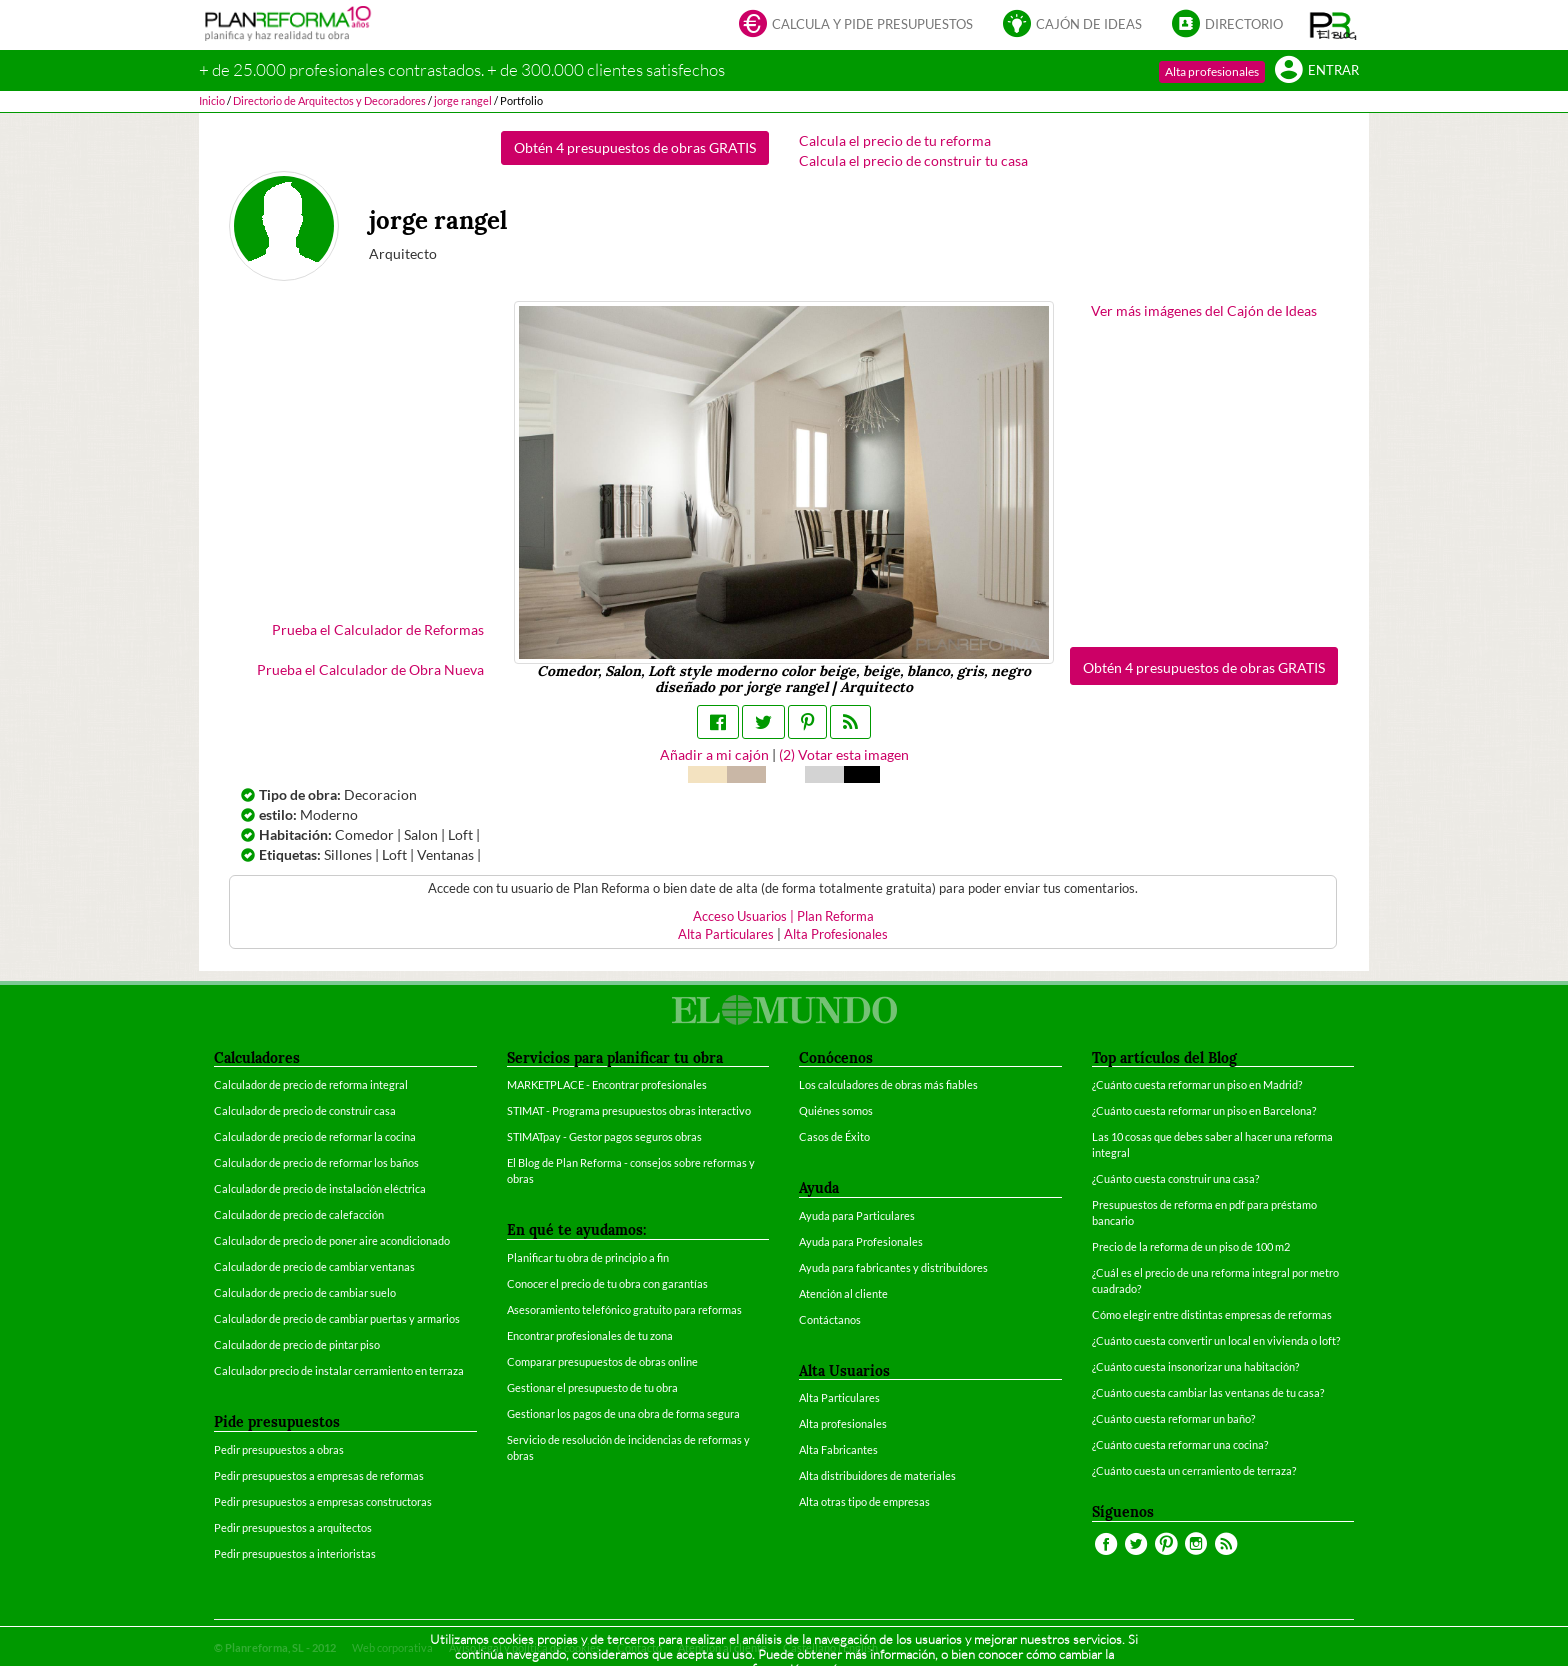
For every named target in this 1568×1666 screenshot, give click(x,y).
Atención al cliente (843, 1293)
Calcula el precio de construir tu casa (913, 160)
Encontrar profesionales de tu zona (590, 1335)
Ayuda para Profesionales (861, 1241)
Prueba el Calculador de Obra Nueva (370, 669)
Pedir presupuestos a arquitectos (293, 1527)
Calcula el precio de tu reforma (895, 140)
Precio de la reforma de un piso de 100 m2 (1191, 1246)
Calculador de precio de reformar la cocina (315, 1136)
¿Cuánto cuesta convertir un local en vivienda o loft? (1216, 1340)
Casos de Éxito (834, 1136)
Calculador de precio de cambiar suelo (305, 1292)
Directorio (1227, 25)
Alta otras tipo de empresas (864, 1501)
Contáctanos (830, 1319)
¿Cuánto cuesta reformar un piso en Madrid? (1197, 1084)
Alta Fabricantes (838, 1449)
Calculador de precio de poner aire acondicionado (332, 1240)
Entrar (1317, 71)
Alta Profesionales (836, 934)
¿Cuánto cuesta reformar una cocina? (1180, 1444)
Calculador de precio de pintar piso (297, 1344)
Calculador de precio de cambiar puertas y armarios (337, 1318)
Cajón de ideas (1072, 25)
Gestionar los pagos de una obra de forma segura (623, 1413)
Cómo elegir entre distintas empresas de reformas (1212, 1314)
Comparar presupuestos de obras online (602, 1361)
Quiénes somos (836, 1110)
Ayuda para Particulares (857, 1215)
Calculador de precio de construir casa (305, 1110)
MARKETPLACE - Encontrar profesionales (607, 1084)
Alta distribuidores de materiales (877, 1475)
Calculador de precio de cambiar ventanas (314, 1266)
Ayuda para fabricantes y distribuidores (893, 1267)
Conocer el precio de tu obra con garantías (607, 1283)
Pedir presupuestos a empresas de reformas (319, 1475)
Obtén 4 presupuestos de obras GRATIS (635, 147)
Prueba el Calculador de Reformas (378, 629)
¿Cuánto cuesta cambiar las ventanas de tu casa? (1208, 1392)
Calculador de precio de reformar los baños (316, 1162)
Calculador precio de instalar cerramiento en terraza (339, 1370)
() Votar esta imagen (844, 754)
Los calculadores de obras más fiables (888, 1084)
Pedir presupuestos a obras (279, 1449)
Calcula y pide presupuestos (856, 25)
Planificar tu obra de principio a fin (588, 1257)
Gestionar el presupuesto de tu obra (592, 1387)
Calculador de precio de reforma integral (311, 1084)
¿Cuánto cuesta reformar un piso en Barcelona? (1204, 1110)
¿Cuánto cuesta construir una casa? (1175, 1178)
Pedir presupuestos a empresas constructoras (323, 1501)
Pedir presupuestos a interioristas (295, 1553)
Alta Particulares (726, 934)
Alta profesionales (1212, 71)
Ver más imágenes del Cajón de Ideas (1204, 310)
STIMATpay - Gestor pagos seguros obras (604, 1136)
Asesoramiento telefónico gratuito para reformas (624, 1309)
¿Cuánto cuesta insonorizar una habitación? (1195, 1366)
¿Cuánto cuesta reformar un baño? (1173, 1418)
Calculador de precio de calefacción (299, 1214)
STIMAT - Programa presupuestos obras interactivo (629, 1110)
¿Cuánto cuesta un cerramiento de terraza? (1194, 1470)
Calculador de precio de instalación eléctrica (320, 1188)
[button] (1333, 25)
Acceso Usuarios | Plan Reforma (783, 916)
